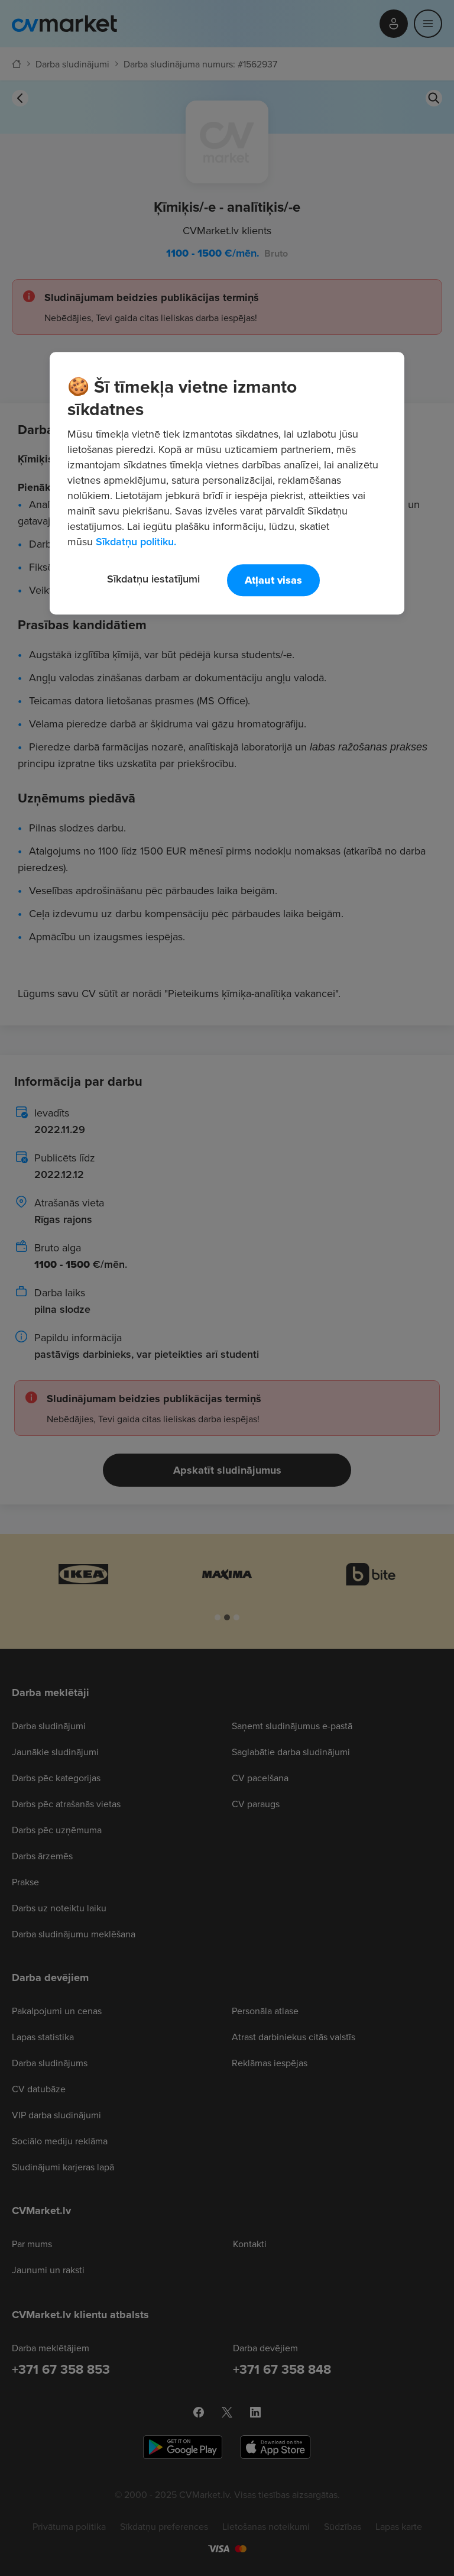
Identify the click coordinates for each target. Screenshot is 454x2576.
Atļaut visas (273, 580)
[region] (227, 483)
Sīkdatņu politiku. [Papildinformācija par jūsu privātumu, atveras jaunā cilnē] (136, 542)
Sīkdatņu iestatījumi (153, 579)
